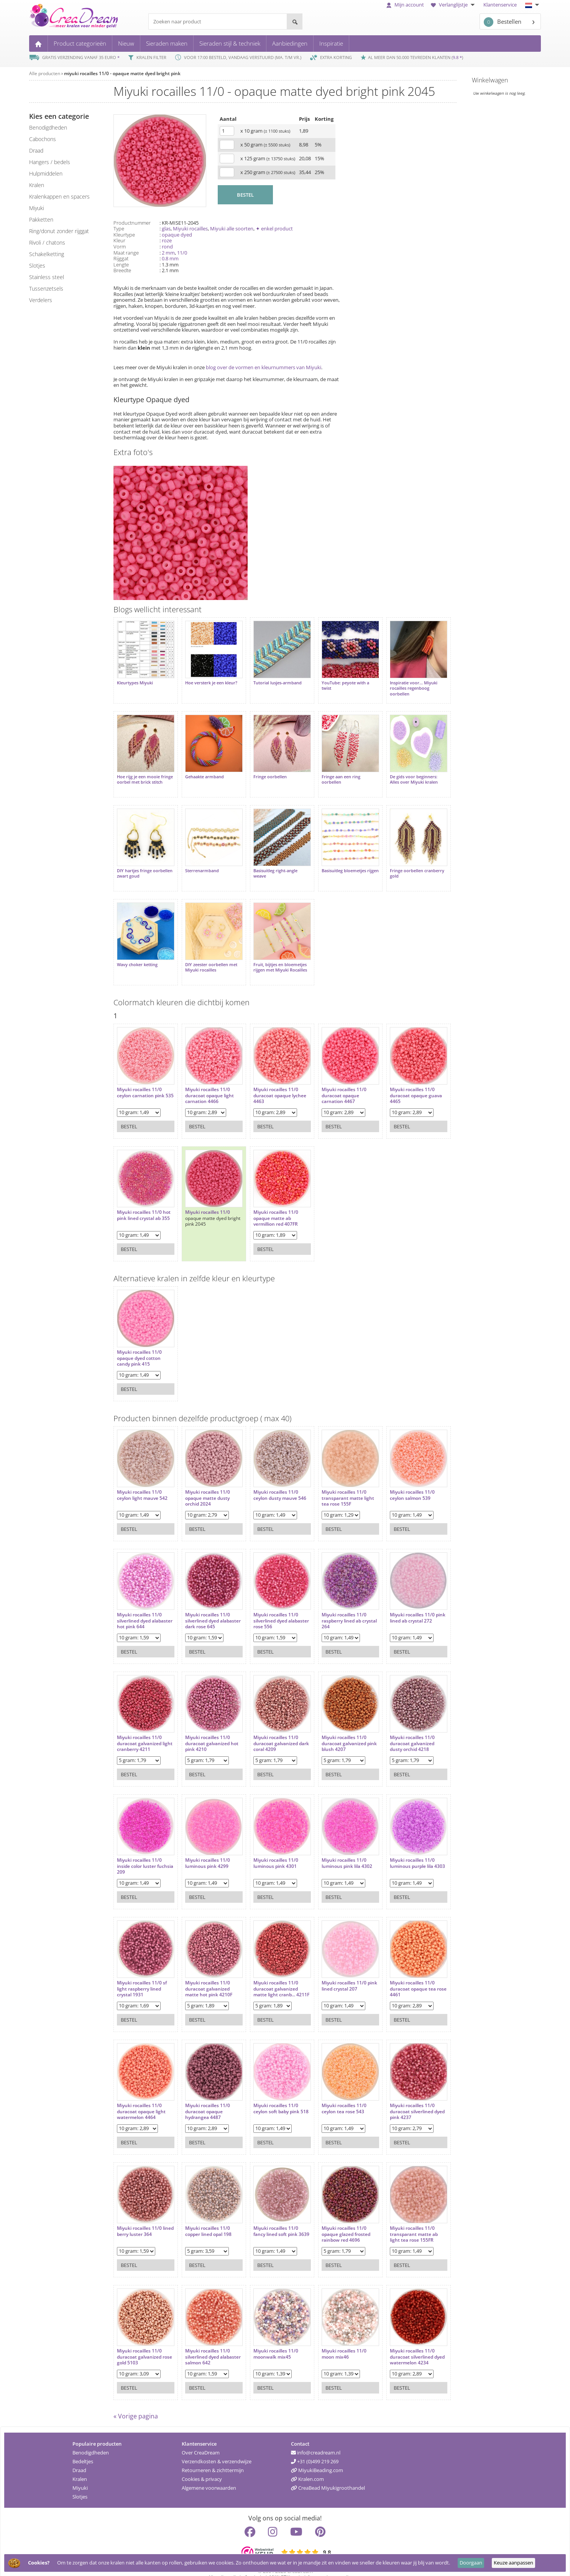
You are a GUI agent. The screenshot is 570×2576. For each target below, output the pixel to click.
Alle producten (44, 73)
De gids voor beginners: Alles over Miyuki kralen (401, 773)
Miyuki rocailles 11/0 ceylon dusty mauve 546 (273, 1480)
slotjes (37, 265)
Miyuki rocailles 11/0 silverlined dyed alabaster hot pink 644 (141, 1605)
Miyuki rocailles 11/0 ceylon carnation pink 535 (140, 1080)
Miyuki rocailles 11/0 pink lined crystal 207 (335, 1970)
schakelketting (46, 254)
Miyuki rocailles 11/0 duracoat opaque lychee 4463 (273, 1080)
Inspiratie (331, 43)
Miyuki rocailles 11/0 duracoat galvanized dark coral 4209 (269, 1728)
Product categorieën (80, 43)
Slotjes (79, 2484)
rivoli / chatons (47, 242)
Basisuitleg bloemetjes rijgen (334, 864)
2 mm (168, 252)
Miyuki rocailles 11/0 (204, 1197)
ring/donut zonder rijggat (59, 231)
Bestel (129, 1111)
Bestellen (502, 22)
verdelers (40, 300)
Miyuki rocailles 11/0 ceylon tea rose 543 (334, 2093)
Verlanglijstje (453, 4)
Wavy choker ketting (137, 952)
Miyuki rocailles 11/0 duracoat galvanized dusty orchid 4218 (400, 1728)
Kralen (79, 2466)
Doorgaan (471, 2562)
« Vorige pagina (135, 2404)
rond (167, 246)
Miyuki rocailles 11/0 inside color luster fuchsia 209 (139, 1851)
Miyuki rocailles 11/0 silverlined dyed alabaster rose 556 (269, 1605)
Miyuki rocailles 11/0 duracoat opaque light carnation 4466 (206, 1080)
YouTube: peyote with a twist (336, 682)
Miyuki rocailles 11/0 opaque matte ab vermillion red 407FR (269, 1203)
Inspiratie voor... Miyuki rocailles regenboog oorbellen (401, 685)
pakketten (41, 219)
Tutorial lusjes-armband (271, 679)
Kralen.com (307, 2466)
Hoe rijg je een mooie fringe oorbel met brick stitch (140, 776)
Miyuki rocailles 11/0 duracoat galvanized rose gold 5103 (139, 2342)
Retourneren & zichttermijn (213, 2457)
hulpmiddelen (45, 173)
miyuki (36, 208)
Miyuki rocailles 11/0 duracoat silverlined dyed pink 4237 (400, 2096)
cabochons (42, 139)
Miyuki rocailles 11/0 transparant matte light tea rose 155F (338, 1483)
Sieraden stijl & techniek (229, 43)
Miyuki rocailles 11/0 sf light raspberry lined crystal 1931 (142, 1973)
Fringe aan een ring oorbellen (331, 773)
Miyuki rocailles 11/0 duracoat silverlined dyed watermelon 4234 (403, 2342)
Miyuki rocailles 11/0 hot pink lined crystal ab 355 (144, 1200)
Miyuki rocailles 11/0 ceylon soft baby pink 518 (270, 2096)
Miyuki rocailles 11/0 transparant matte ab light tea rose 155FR (401, 2219)
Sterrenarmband (199, 861)
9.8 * (457, 57)
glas (166, 228)
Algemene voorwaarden (209, 2475)
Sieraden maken (166, 43)
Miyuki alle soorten (231, 228)
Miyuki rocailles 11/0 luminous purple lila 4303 (400, 1851)
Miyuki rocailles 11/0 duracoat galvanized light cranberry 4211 (139, 1728)
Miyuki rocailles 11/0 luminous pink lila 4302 (337, 1848)
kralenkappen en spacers (59, 196)
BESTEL (245, 194)
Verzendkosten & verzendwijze (216, 2449)
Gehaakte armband (201, 770)
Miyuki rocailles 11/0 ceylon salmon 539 (400, 1480)
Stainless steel (46, 277)
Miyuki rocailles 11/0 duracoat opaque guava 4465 (404, 1080)
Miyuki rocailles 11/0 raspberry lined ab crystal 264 (334, 1605)
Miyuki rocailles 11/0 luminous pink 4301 (269, 1848)
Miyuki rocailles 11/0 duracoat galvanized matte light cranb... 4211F (269, 1976)
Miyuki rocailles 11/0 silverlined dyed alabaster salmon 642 (205, 2342)
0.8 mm (170, 258)
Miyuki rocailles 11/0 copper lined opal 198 (205, 2216)
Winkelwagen (490, 80)
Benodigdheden (90, 2440)
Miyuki (80, 2475)
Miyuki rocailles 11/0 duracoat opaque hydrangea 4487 (204, 2096)
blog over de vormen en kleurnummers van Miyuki (263, 367)
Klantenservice (500, 4)
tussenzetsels (46, 288)
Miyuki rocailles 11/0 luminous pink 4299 (204, 1848)
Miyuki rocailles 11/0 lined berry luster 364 (140, 2216)
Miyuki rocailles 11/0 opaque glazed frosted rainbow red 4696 (336, 2219)
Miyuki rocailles (190, 228)
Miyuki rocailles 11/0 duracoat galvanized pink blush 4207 (334, 1728)
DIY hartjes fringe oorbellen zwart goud (138, 864)
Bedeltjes (82, 2449)
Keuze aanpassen (513, 2562)
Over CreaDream (201, 2440)
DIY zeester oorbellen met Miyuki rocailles (208, 955)
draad (36, 150)
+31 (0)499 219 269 (314, 2449)
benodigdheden (48, 127)
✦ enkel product (274, 228)
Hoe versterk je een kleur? (208, 679)
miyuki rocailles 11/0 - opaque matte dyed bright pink (122, 73)
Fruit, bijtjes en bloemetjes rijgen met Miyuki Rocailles (274, 955)
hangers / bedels (49, 162)
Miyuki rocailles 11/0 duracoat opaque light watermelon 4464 (141, 2096)
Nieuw (126, 43)
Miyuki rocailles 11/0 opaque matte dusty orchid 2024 (204, 1483)
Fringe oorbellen (264, 770)
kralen (36, 185)
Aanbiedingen (289, 43)
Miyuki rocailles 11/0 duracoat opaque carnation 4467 (334, 1080)
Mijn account (405, 4)
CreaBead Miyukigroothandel (328, 2475)
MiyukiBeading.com (317, 2457)
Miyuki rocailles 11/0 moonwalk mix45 (269, 2338)
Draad (79, 2457)
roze (167, 240)
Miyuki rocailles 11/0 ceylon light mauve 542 (142, 1480)
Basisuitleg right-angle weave (269, 864)
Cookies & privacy (202, 2466)
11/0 (182, 252)
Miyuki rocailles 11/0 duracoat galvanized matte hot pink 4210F (205, 1973)
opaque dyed (177, 234)
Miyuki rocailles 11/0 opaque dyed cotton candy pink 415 (139, 1343)
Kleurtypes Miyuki (135, 679)
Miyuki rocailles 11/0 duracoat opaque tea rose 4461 (401, 1973)
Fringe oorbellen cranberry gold (405, 864)
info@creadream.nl (315, 2440)
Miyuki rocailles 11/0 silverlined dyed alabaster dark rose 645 (208, 1605)
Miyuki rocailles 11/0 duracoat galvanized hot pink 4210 (208, 1728)
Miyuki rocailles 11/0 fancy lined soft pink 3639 (269, 2219)
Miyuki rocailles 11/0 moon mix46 (334, 2338)
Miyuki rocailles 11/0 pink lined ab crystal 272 (404, 1602)
